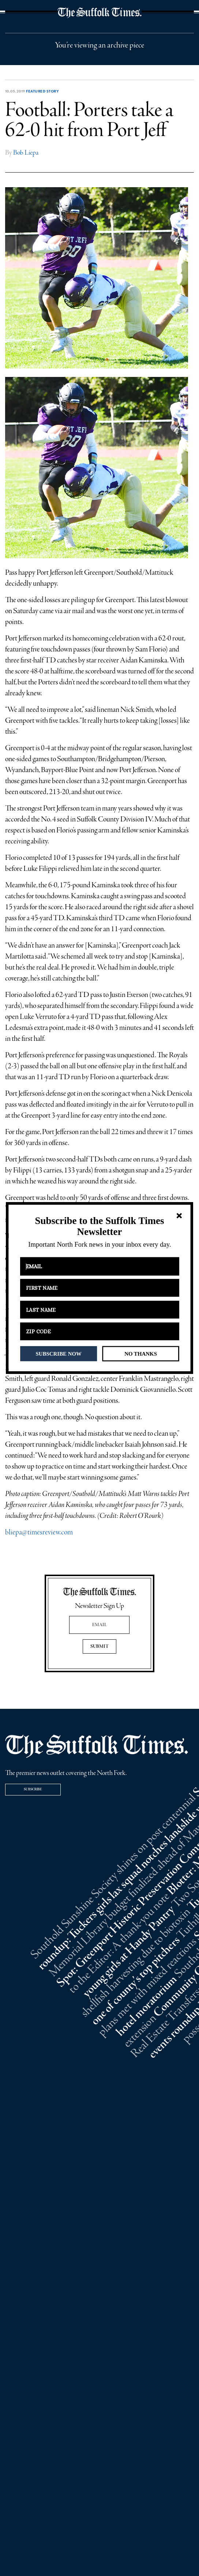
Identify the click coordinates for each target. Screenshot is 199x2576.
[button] (99, 1226)
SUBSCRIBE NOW (59, 1353)
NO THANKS (140, 1353)
